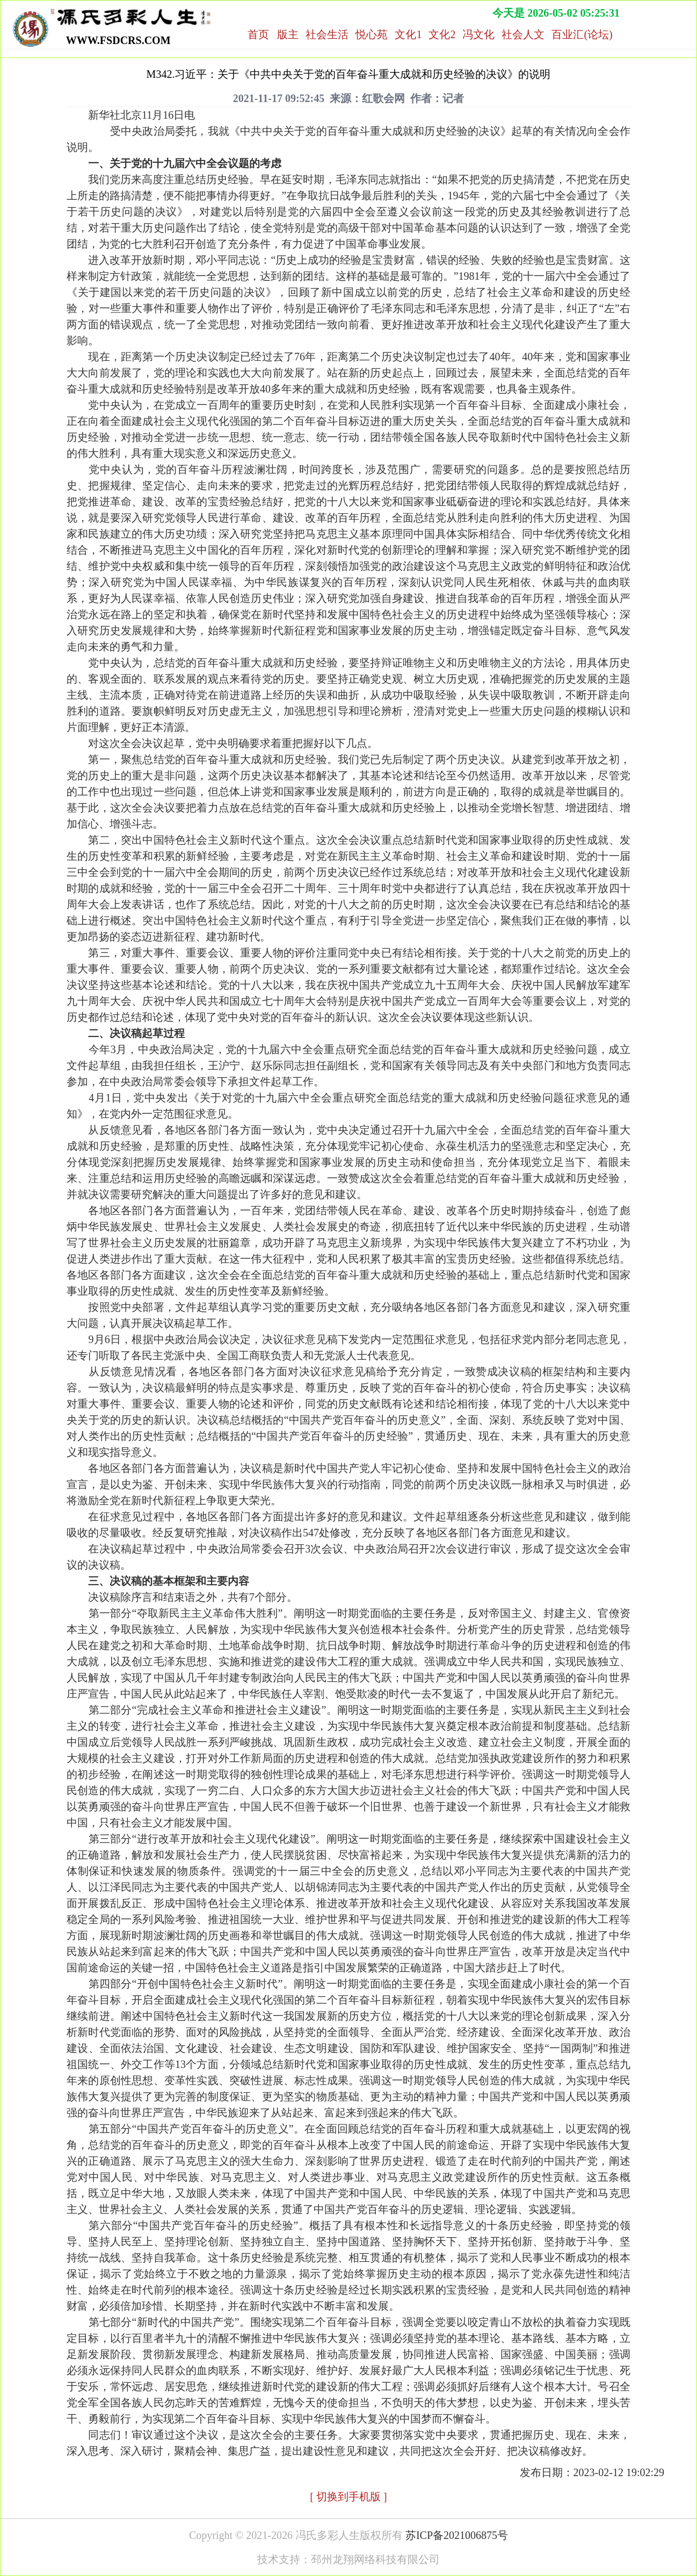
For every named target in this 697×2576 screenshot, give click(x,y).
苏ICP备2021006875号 (456, 2535)
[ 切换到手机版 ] (348, 2496)
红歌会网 (383, 98)
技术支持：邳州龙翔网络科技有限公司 (348, 2559)
